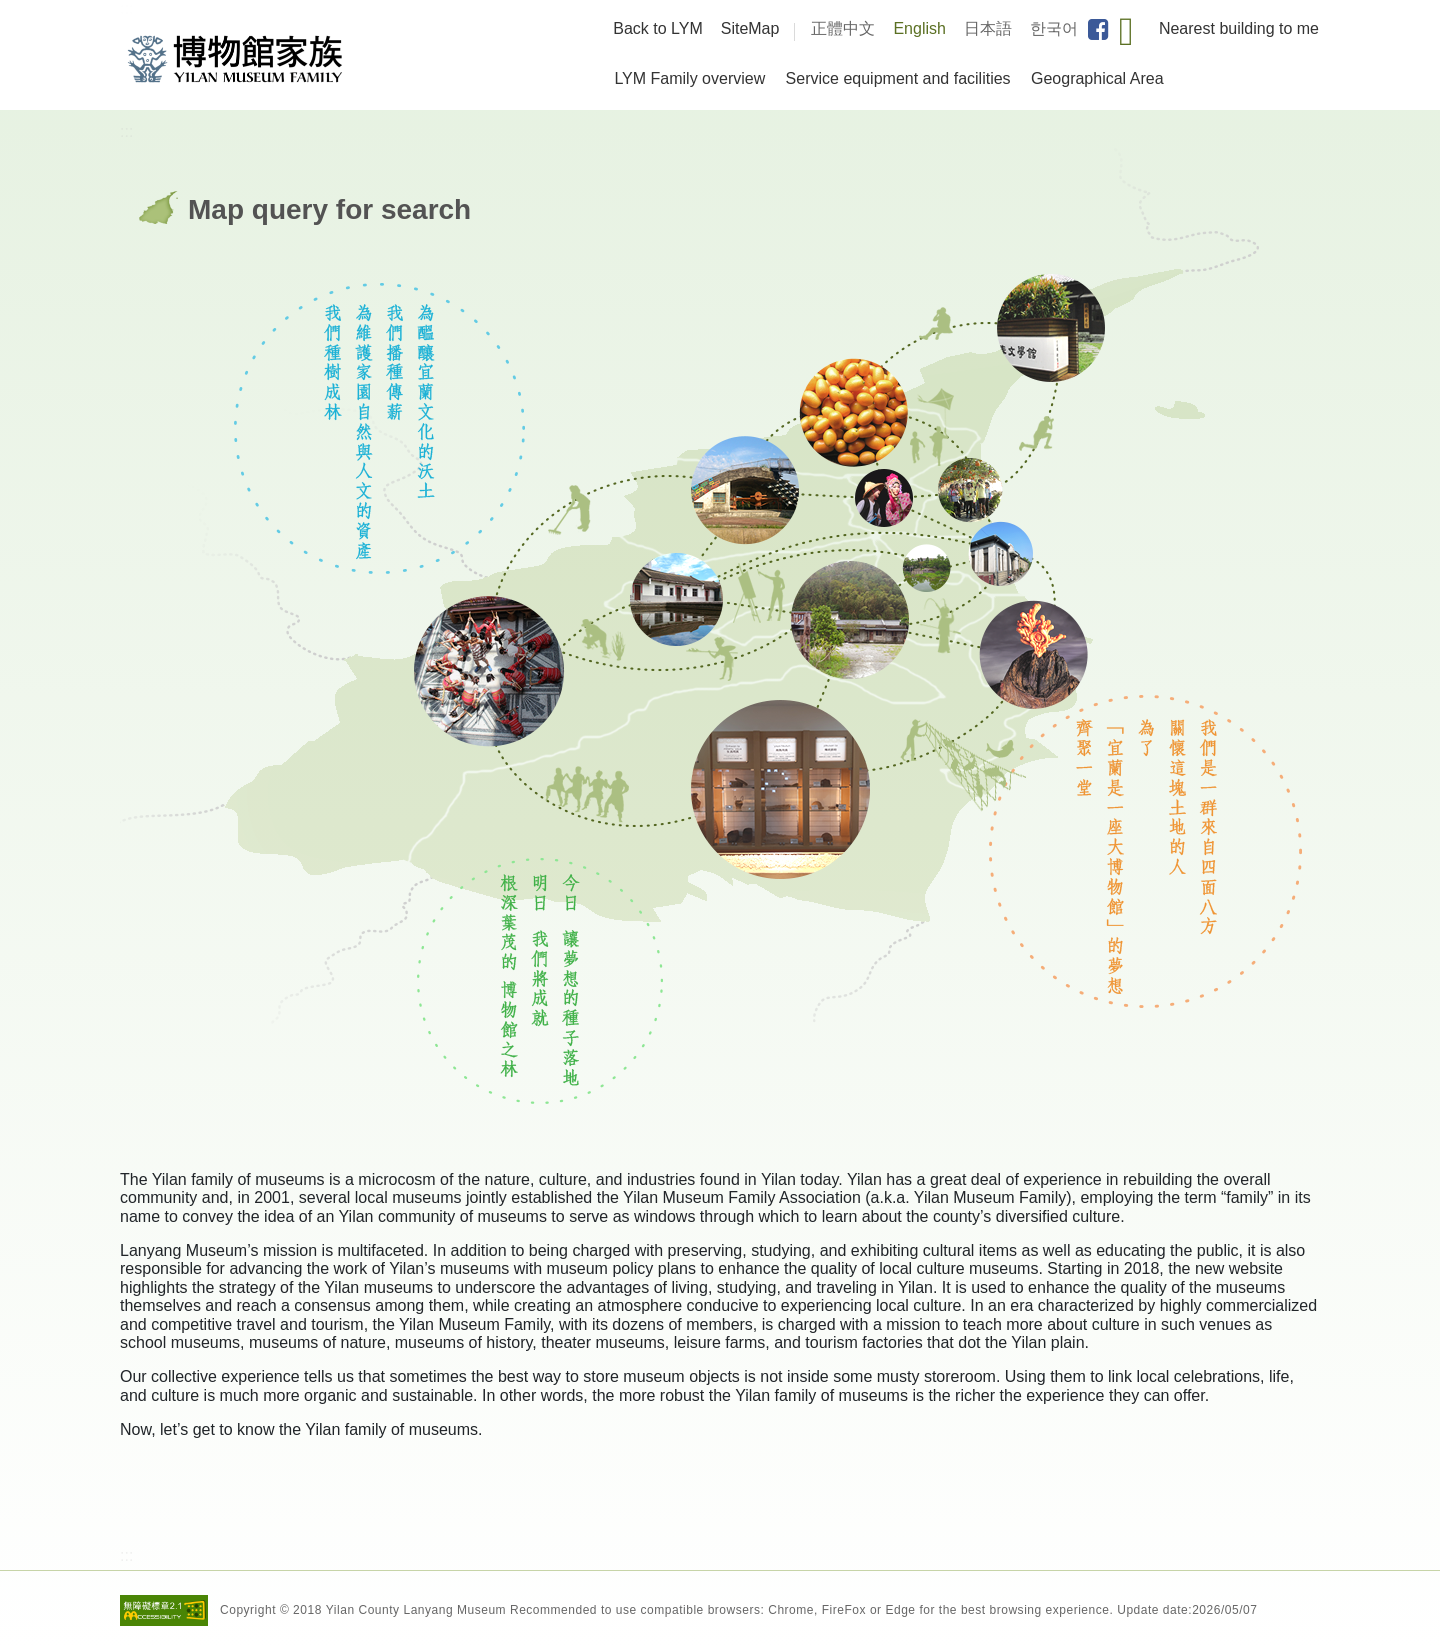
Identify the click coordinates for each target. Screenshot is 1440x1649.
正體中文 (843, 28)
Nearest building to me (1239, 28)
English (919, 28)
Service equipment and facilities (898, 78)
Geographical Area (1097, 78)
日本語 (988, 28)
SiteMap (750, 28)
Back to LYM (658, 28)
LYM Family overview (689, 78)
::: (126, 8)
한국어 (1054, 28)
